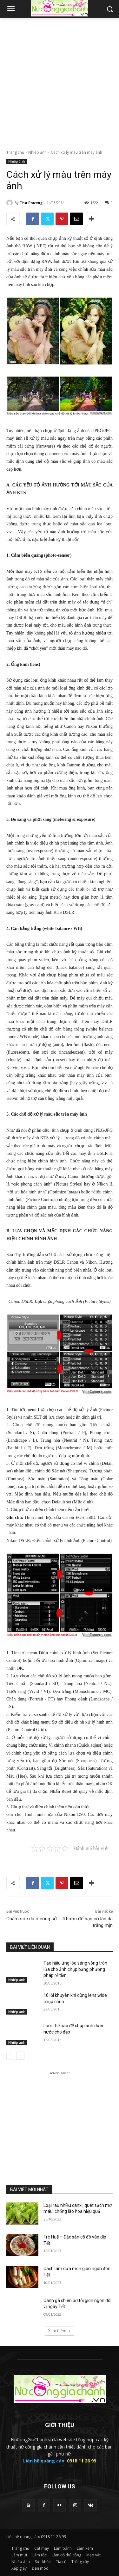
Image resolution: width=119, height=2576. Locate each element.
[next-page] (20, 2056)
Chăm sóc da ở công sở (31, 1919)
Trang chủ (15, 152)
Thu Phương (31, 202)
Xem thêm (59, 2330)
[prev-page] (10, 2056)
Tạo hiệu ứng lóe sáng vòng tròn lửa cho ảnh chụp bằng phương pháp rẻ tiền (75, 1969)
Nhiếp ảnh (37, 152)
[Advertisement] (59, 80)
